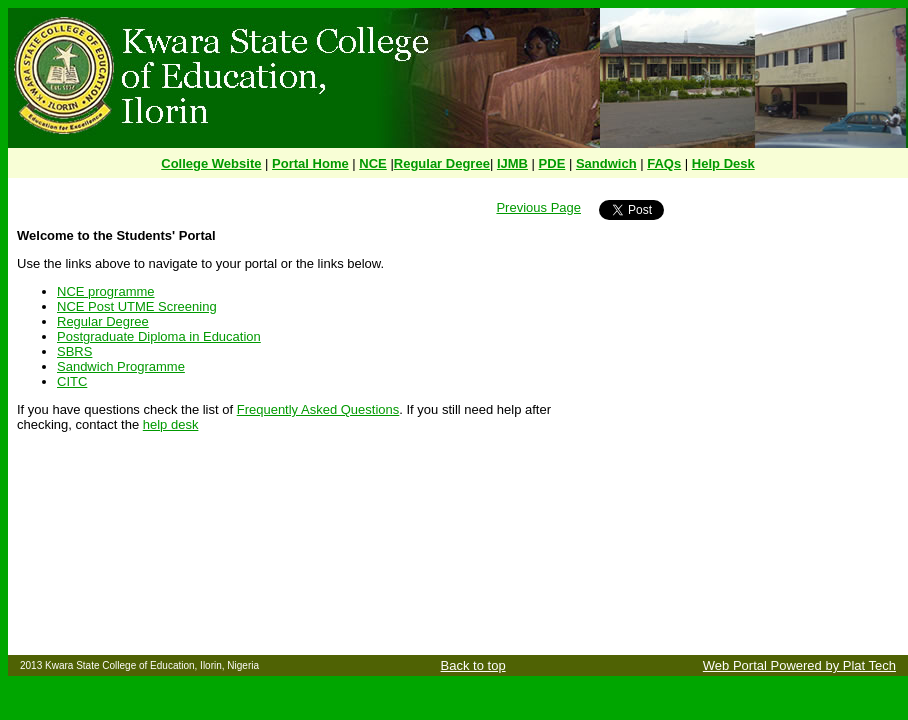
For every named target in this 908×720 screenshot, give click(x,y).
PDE (552, 163)
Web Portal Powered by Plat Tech (799, 665)
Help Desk (723, 163)
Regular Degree (442, 163)
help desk (171, 424)
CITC (72, 381)
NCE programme (106, 291)
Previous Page (538, 207)
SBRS (74, 351)
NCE (372, 163)
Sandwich (606, 163)
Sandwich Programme (121, 366)
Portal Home (310, 163)
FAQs (664, 163)
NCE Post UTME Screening (137, 306)
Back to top (473, 665)
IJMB (512, 163)
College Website (211, 163)
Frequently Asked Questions (318, 409)
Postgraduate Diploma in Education (159, 336)
